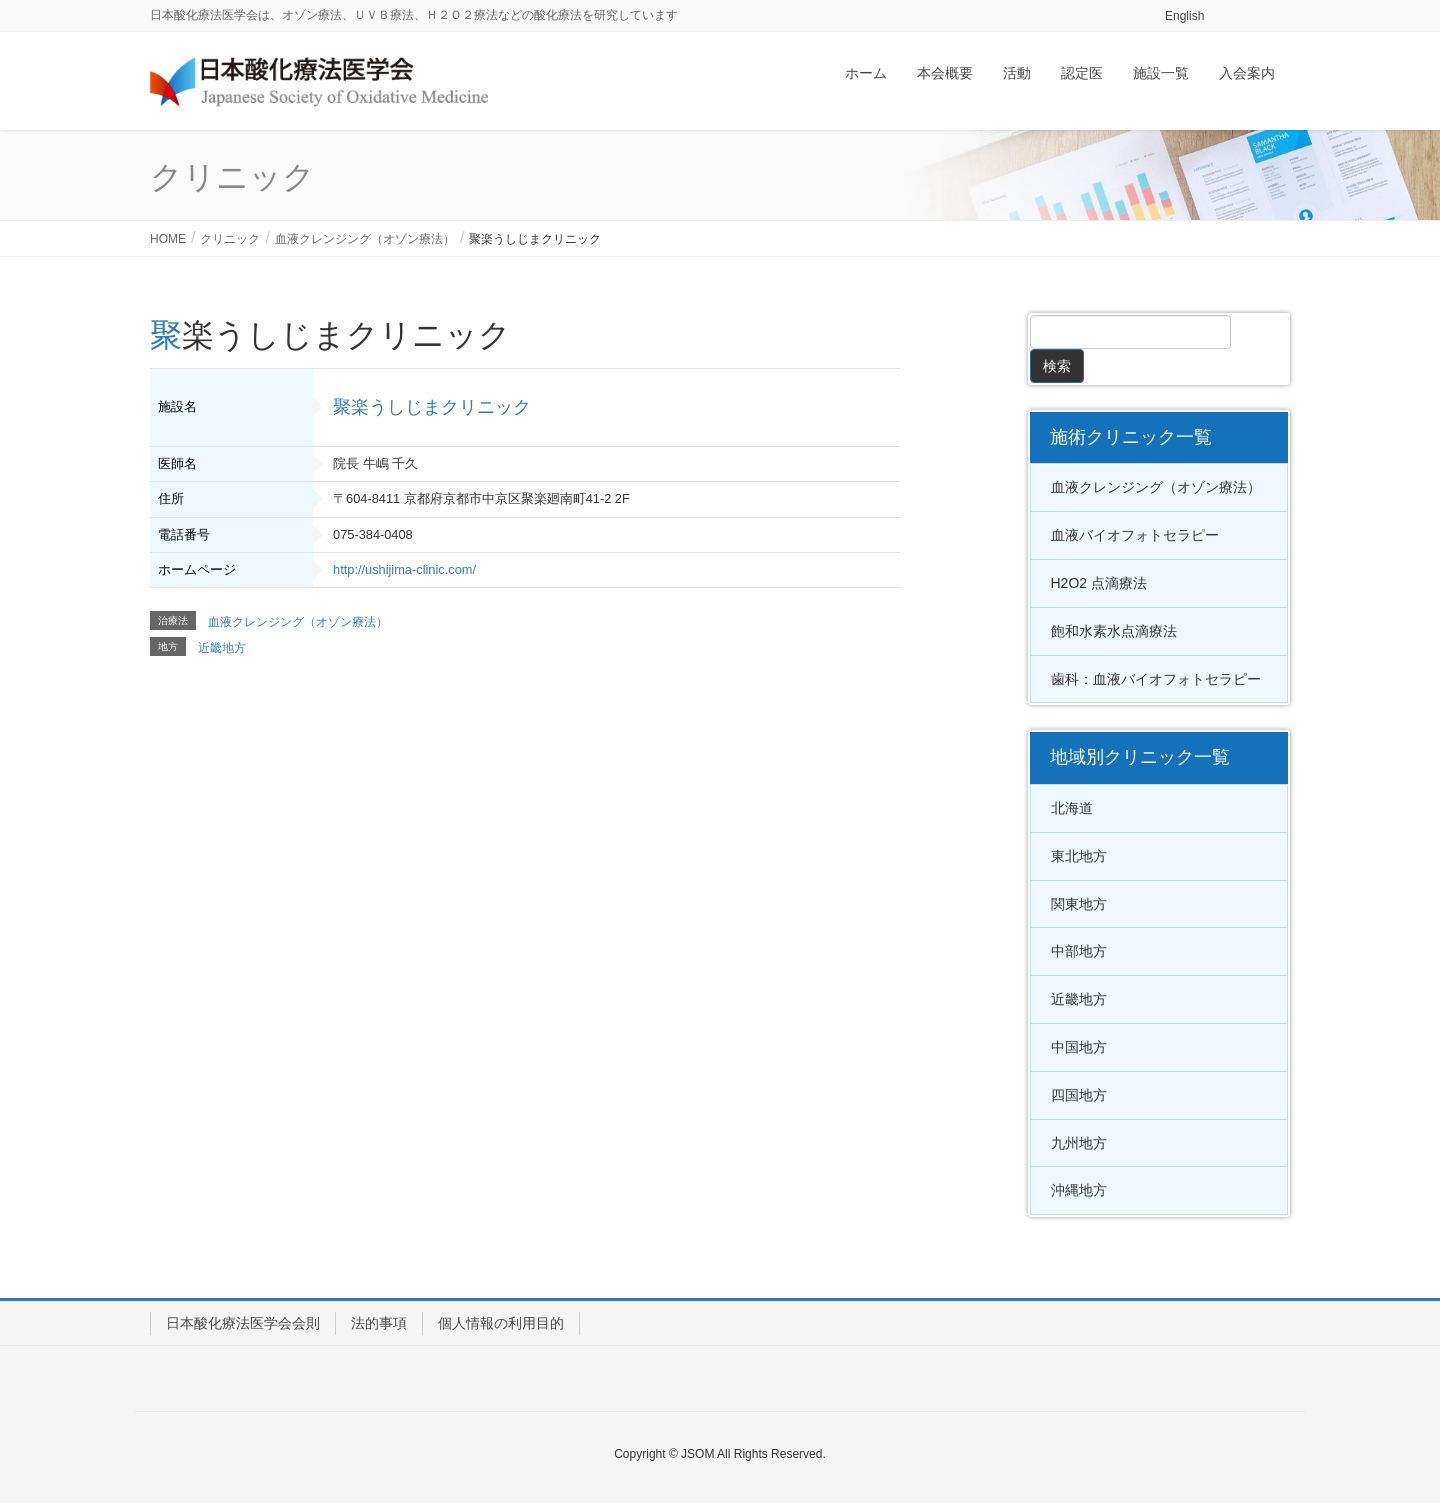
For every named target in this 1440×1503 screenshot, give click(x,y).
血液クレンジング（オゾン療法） (298, 622)
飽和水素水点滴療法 (1114, 631)
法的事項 (379, 1323)
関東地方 (1079, 904)
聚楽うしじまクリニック (432, 407)
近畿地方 (222, 648)
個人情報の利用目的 (501, 1323)
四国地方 (1079, 1095)
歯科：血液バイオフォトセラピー (1156, 679)
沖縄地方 (1079, 1190)
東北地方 (1079, 856)
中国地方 (1079, 1047)
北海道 (1072, 808)
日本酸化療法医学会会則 (243, 1323)
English (1184, 16)
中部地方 (1079, 951)
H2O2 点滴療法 (1099, 583)
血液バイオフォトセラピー (1135, 535)
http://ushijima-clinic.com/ (404, 569)
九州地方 (1079, 1143)
